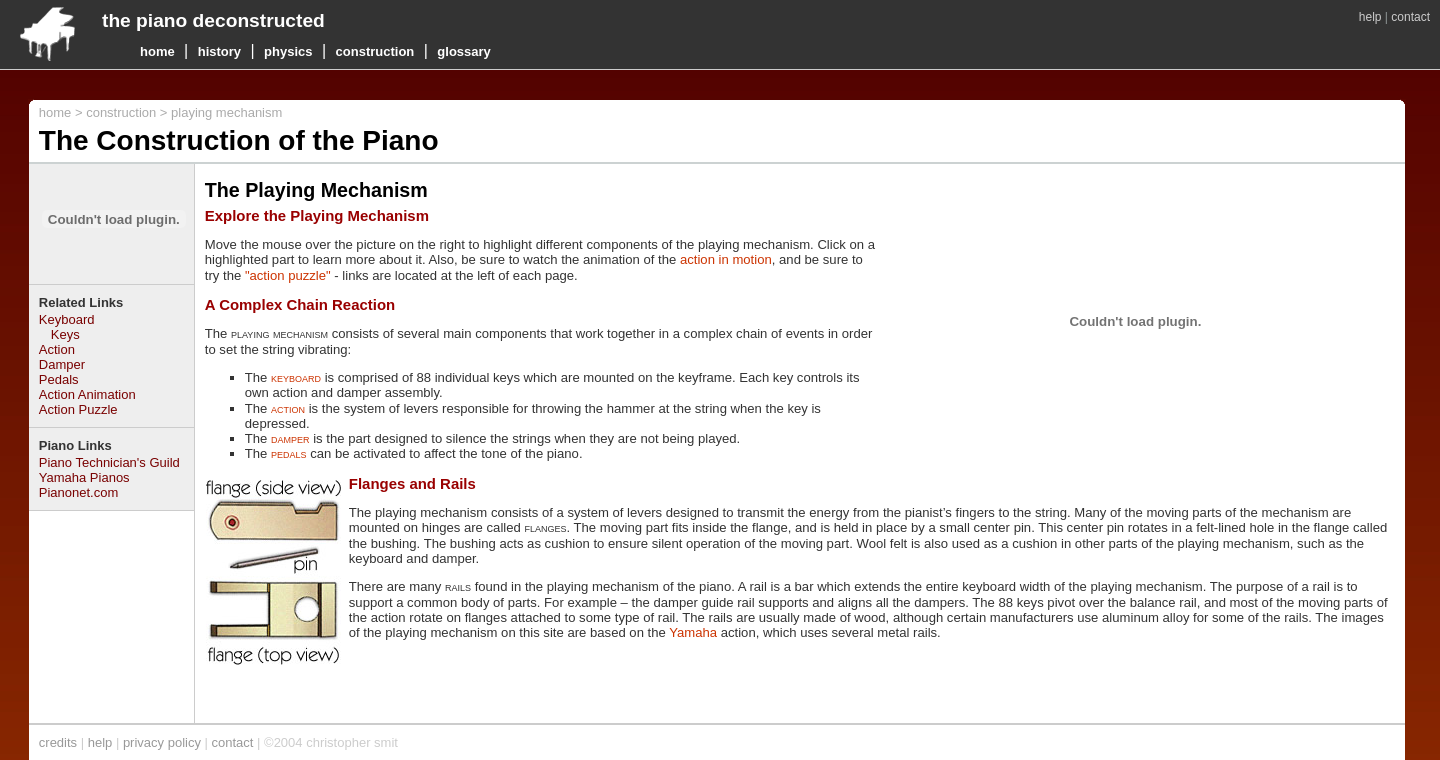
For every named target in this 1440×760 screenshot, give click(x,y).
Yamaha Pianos (84, 477)
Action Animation (87, 394)
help (1370, 17)
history (219, 51)
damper (290, 438)
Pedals (59, 379)
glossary (463, 51)
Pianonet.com (79, 492)
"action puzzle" (288, 275)
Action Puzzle (78, 409)
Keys (65, 334)
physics (288, 51)
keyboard (296, 377)
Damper (62, 364)
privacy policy (162, 742)
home (157, 51)
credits (58, 742)
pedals (289, 453)
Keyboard (67, 319)
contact (1410, 17)
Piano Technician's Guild (109, 462)
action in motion (726, 259)
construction (375, 51)
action (288, 408)
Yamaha (693, 632)
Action (57, 349)
